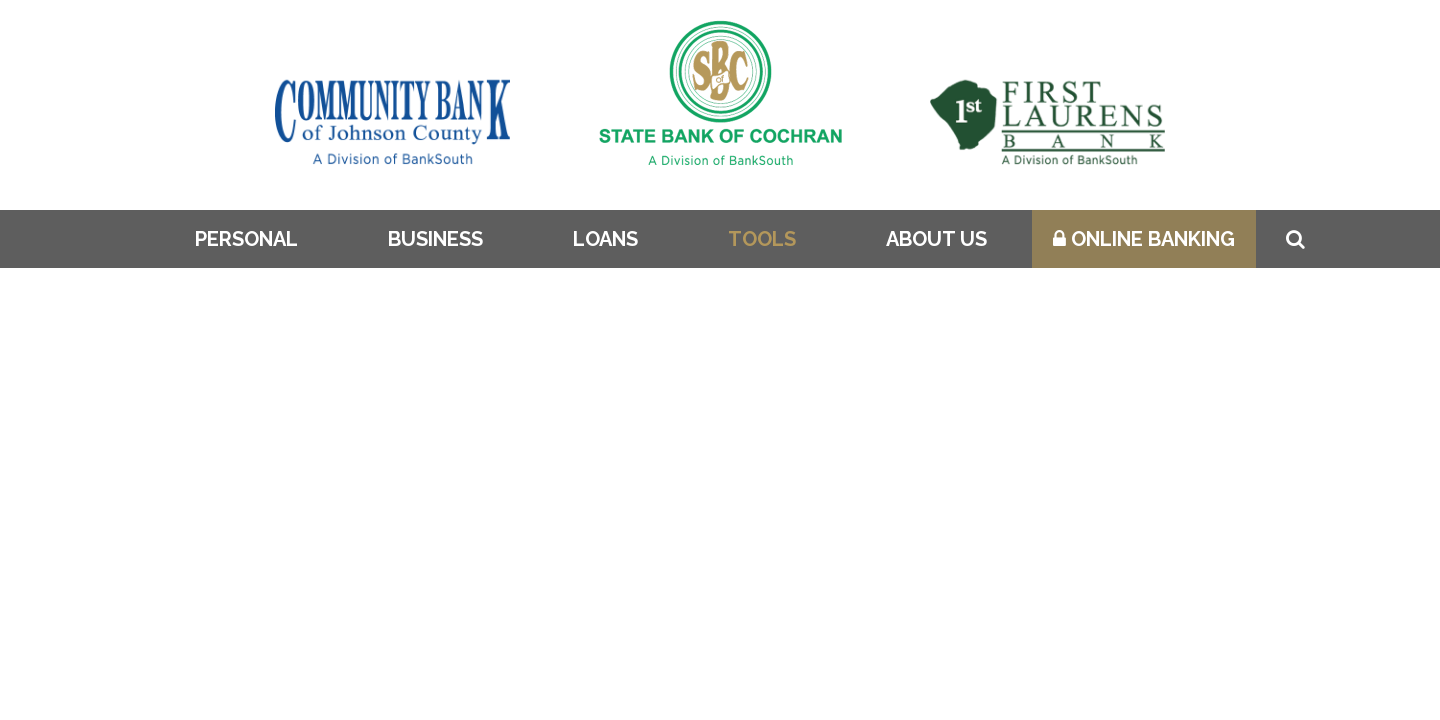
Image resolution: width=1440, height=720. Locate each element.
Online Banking (1144, 239)
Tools (762, 239)
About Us (936, 239)
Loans (605, 239)
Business (435, 239)
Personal (246, 239)
